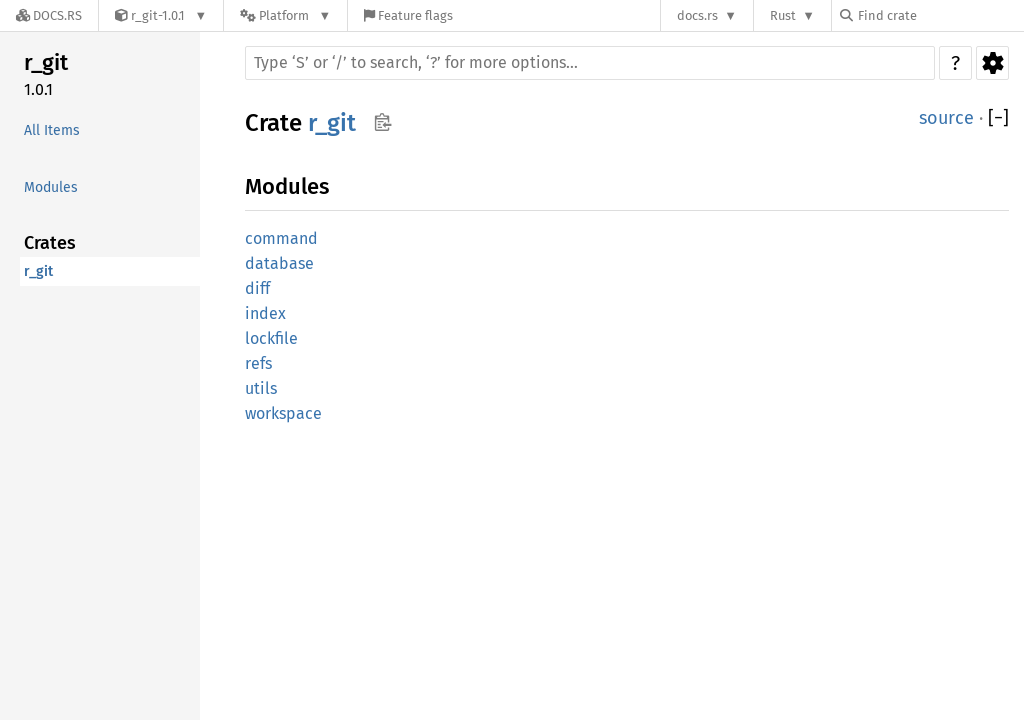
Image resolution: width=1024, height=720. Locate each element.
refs (258, 363)
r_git (46, 62)
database (279, 263)
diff (257, 288)
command (281, 238)
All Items (52, 130)
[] (998, 118)
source (946, 118)
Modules (51, 187)
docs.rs (697, 15)
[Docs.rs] (49, 15)
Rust (783, 15)
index (265, 313)
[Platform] (285, 15)
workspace (283, 413)
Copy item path (382, 122)
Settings (992, 63)
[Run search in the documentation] (590, 63)
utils (261, 388)
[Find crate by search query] (940, 15)
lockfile (271, 338)
